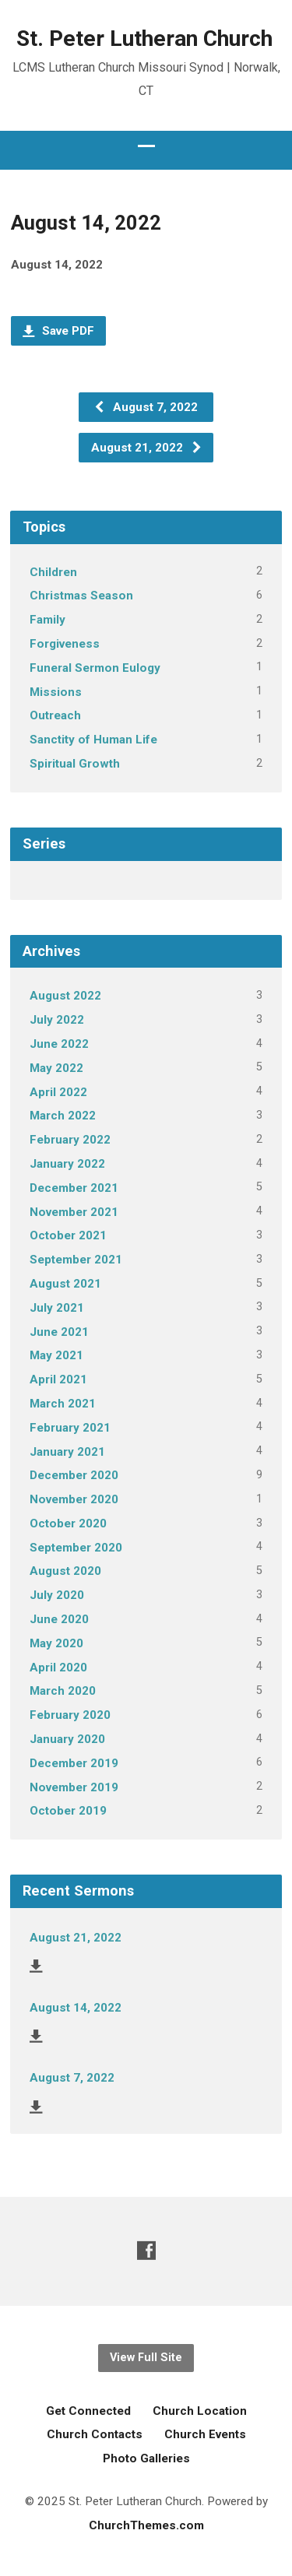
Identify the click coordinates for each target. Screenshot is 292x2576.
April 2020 (58, 1668)
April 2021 (58, 1379)
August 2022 (65, 996)
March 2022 (63, 1116)
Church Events (205, 2434)
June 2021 (59, 1332)
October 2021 (68, 1235)
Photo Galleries (146, 2458)
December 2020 (74, 1475)
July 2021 (57, 1308)
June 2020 (59, 1619)
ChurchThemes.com (146, 2525)
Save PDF (58, 331)
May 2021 (56, 1355)
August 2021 (65, 1284)
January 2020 (67, 1739)
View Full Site (146, 2357)
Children (53, 572)
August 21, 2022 (146, 448)
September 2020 (76, 1548)
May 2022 (56, 1068)
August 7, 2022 (145, 407)
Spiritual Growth (75, 764)
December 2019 (74, 1763)
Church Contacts (94, 2434)
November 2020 (74, 1499)
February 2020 (70, 1715)
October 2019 (68, 1811)
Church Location (200, 2411)
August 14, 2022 (75, 2008)
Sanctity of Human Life (93, 740)
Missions (56, 692)
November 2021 (74, 1212)
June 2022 (59, 1044)
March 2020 (63, 1691)
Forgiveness (65, 644)
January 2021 (67, 1452)
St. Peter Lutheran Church (144, 38)
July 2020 (57, 1595)
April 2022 (58, 1092)
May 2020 (56, 1643)
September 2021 (76, 1260)
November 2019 (74, 1787)
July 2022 (57, 1020)
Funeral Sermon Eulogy (95, 668)
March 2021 (63, 1404)
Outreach (55, 715)
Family (47, 620)
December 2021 (74, 1188)
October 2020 (68, 1523)
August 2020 (65, 1571)
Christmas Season (81, 596)
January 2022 (67, 1164)
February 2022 (70, 1140)
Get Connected (88, 2411)
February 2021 (70, 1428)
